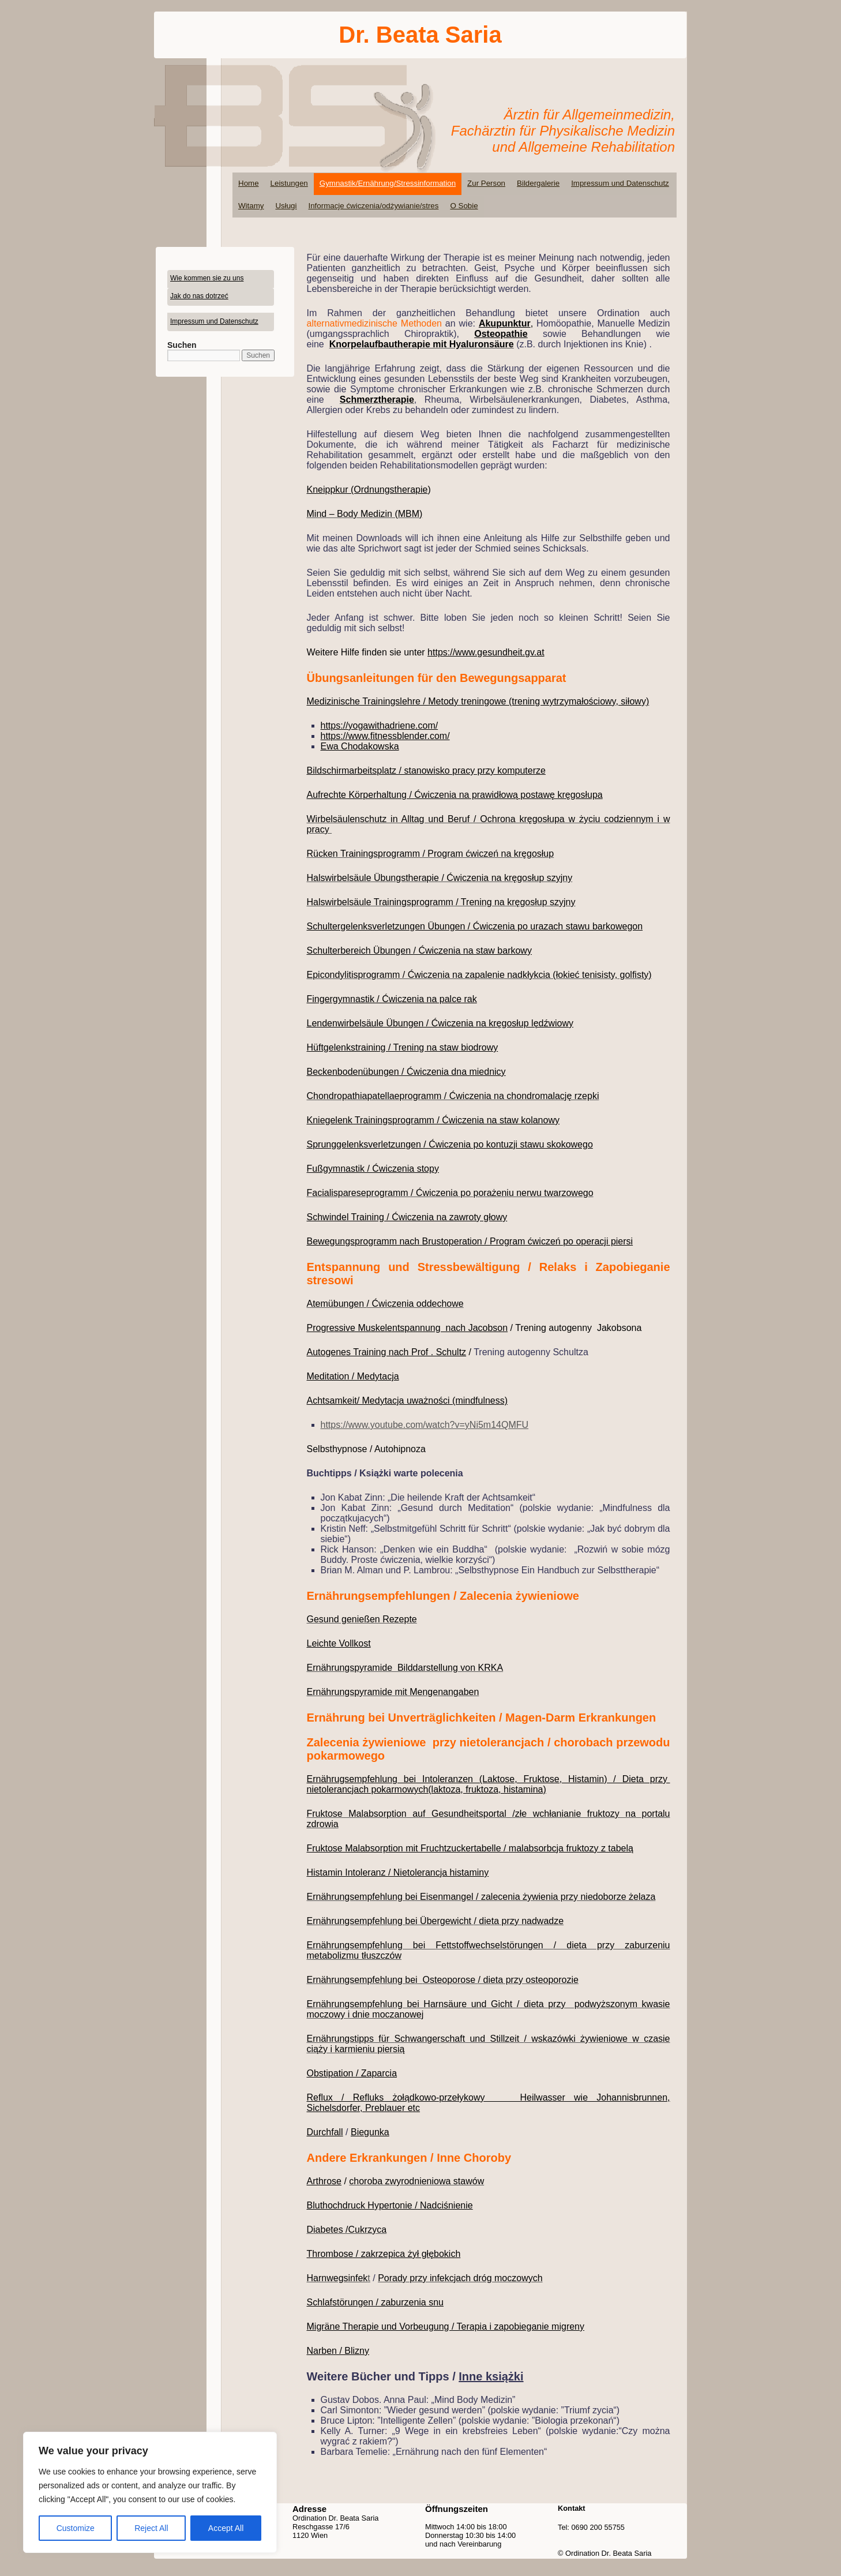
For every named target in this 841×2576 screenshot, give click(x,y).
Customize (76, 2528)
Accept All (225, 2528)
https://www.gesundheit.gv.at (485, 652)
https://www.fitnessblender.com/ (385, 736)
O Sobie (464, 205)
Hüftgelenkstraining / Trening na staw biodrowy (402, 1047)
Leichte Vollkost (339, 1643)
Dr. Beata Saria (420, 34)
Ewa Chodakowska (360, 746)
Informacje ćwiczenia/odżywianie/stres (373, 205)
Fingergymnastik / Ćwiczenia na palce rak (392, 999)
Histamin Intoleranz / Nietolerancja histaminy (398, 1872)
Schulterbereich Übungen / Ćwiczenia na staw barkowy (419, 950)
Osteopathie (500, 334)
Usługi (285, 205)
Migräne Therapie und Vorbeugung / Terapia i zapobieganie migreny (446, 2326)
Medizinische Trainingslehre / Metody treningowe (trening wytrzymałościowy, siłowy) (478, 701)
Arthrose (324, 2181)
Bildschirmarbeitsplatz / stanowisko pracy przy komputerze (426, 770)
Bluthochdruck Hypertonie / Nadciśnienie (390, 2205)
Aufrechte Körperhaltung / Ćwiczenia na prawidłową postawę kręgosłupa (455, 795)
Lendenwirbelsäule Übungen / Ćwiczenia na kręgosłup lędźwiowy (440, 1023)
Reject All (151, 2528)
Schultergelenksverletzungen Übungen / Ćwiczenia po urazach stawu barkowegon (475, 926)
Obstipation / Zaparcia (352, 2073)
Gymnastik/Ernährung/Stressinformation (388, 183)
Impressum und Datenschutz (620, 183)
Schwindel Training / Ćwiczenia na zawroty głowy (407, 1217)
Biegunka (370, 2132)
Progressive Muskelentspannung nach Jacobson (407, 1328)
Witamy (251, 205)
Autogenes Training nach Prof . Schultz (387, 1352)
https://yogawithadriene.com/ (379, 725)
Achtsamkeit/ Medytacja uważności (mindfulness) (407, 1400)
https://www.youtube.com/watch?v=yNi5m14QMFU (425, 1425)
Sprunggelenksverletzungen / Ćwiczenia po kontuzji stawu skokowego (450, 1144)
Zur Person (486, 183)
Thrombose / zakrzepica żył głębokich (384, 2254)
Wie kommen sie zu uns (206, 278)
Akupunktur (505, 323)
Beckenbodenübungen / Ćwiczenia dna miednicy (406, 1072)
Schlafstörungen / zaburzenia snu (375, 2302)
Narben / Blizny (338, 2351)
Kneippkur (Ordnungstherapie (367, 489)
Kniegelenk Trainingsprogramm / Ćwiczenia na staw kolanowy (433, 1120)
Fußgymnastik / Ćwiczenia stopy (373, 1168)
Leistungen (289, 183)
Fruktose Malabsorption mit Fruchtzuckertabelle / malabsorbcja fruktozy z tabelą (470, 1848)
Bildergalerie (538, 183)
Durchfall (325, 2132)
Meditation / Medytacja (353, 1376)
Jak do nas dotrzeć (199, 296)
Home (248, 183)
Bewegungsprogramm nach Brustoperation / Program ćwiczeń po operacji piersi (470, 1241)
